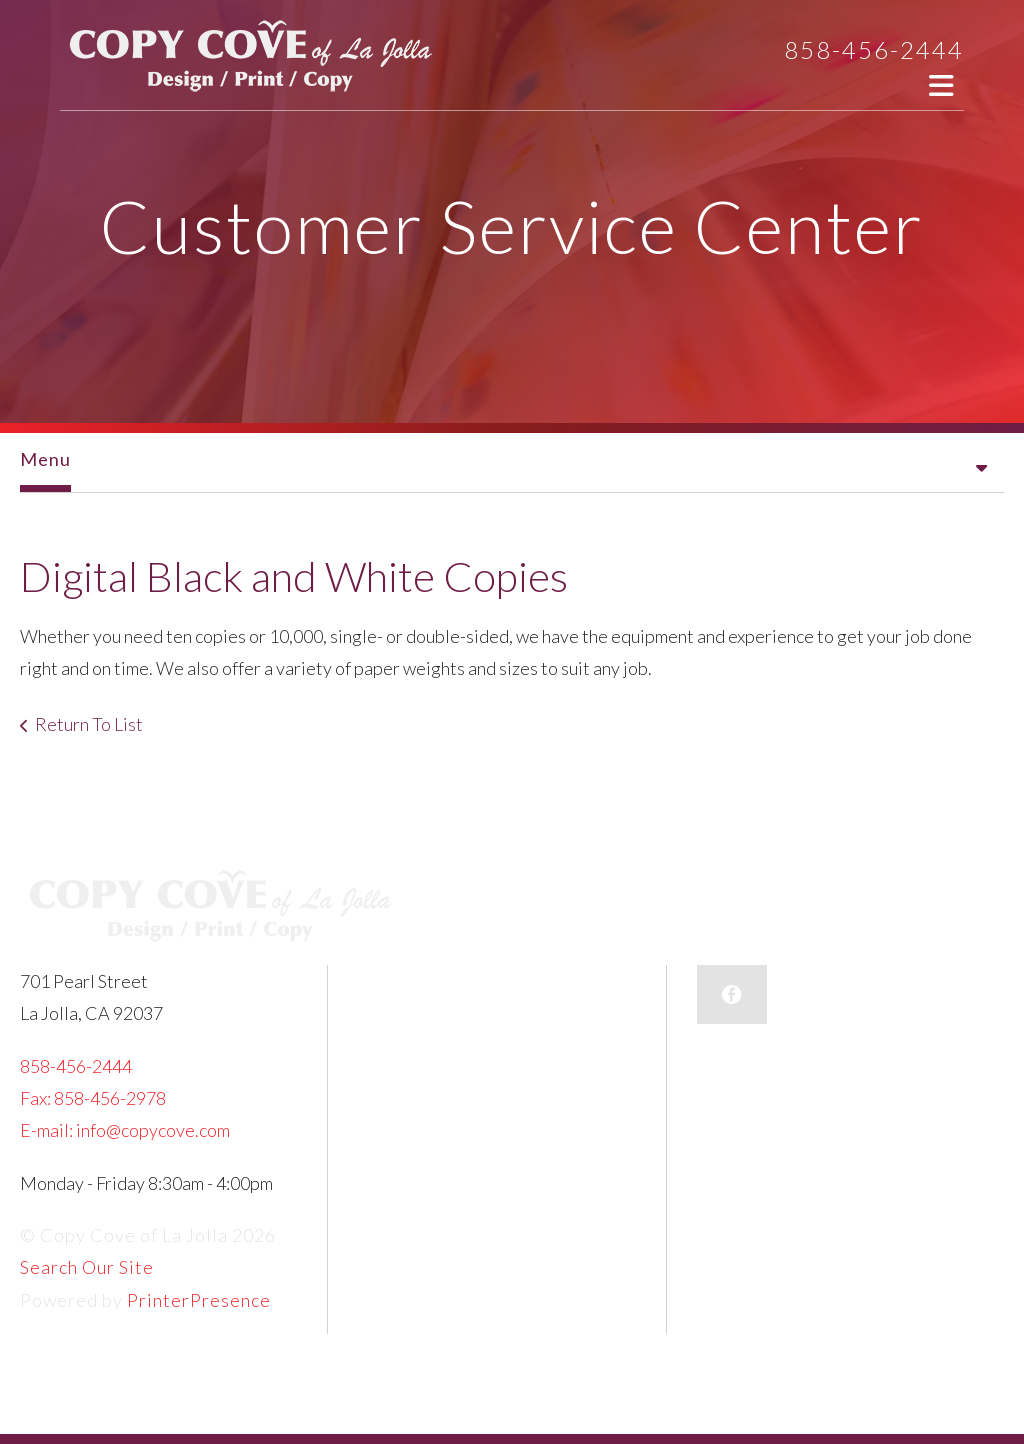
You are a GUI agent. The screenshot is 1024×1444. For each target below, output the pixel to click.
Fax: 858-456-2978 (93, 1098)
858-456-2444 (874, 49)
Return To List (89, 724)
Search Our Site (87, 1267)
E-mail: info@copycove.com (125, 1130)
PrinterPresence (199, 1300)
